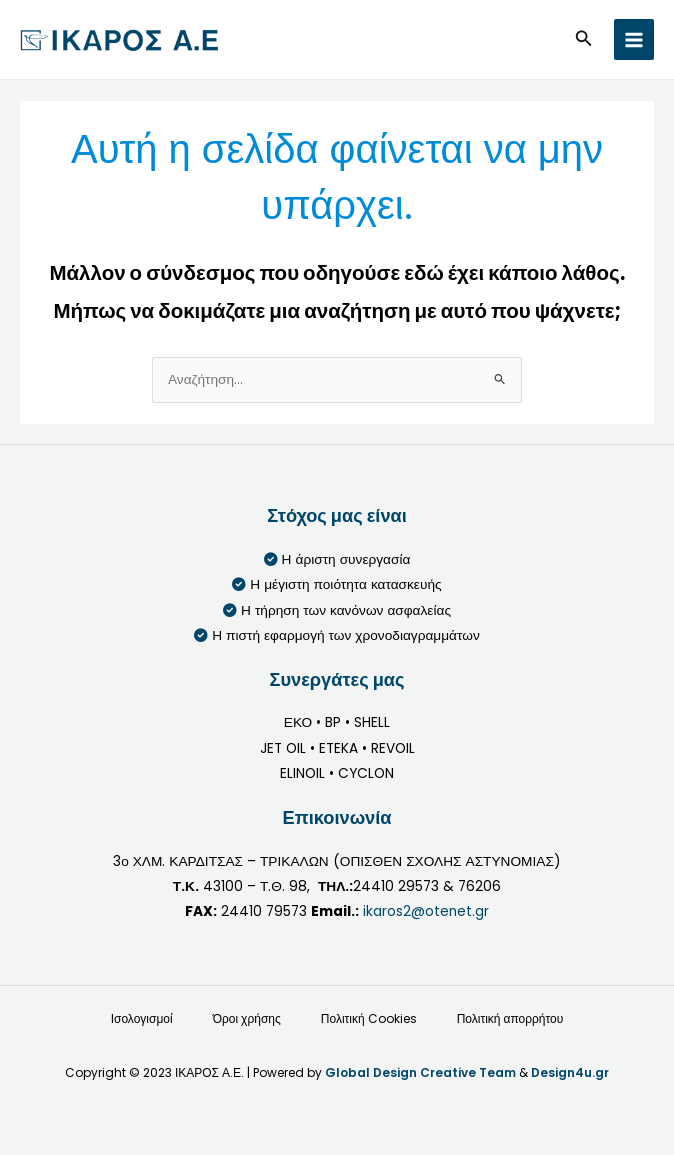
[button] (584, 40)
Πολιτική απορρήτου (510, 1018)
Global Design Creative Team (420, 1072)
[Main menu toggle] (634, 39)
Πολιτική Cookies (369, 1018)
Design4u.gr (570, 1072)
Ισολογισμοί (142, 1018)
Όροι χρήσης (247, 1018)
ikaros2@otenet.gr (426, 911)
